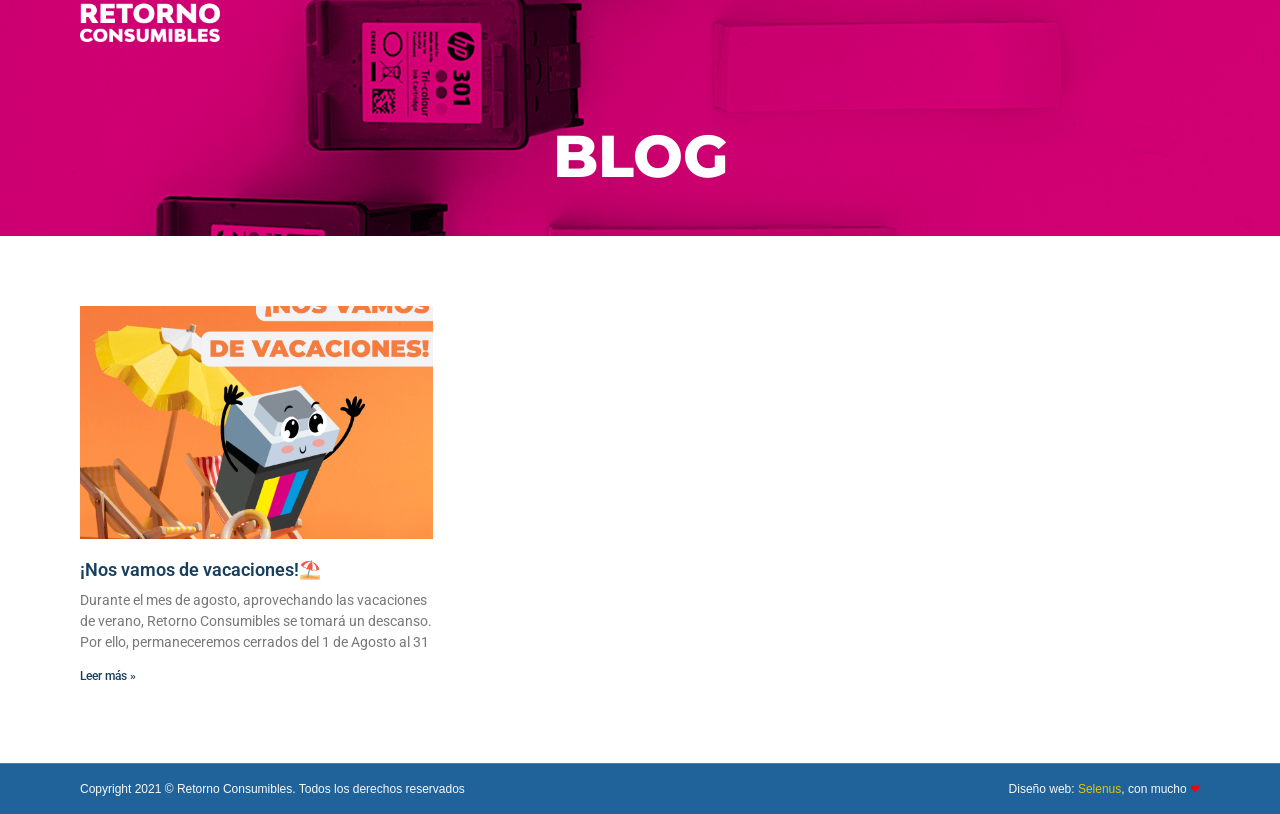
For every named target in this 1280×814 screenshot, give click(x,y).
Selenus (1099, 789)
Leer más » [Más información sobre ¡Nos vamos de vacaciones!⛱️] (108, 676)
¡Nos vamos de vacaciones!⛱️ (200, 569)
